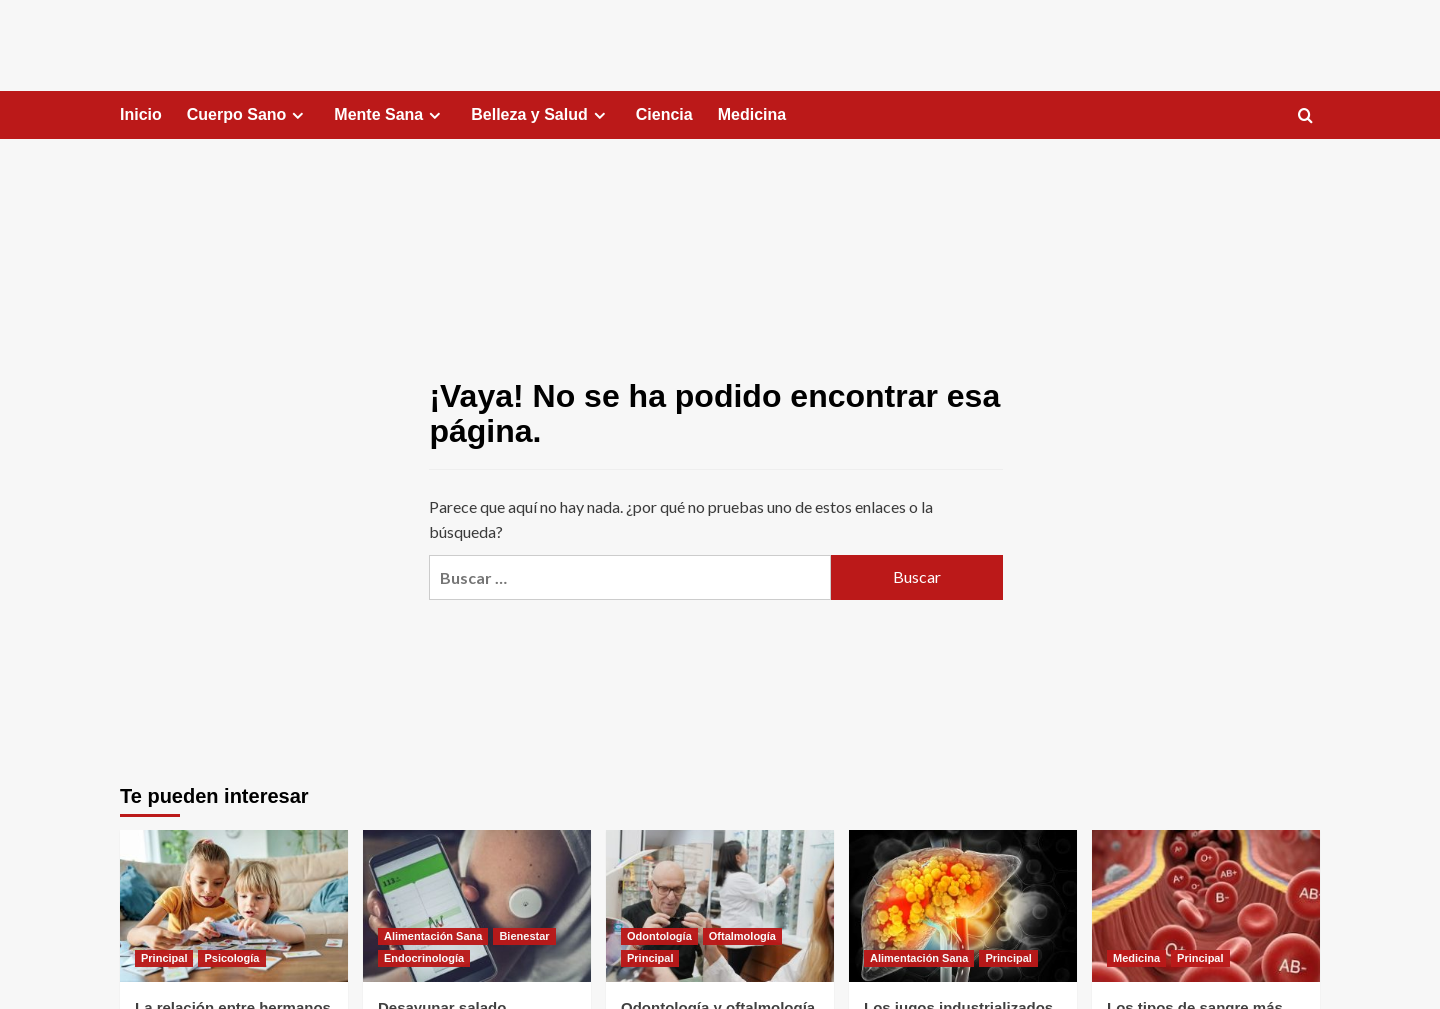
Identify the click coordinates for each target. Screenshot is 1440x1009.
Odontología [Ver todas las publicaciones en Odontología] (659, 936)
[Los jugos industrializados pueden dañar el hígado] (963, 906)
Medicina (752, 114)
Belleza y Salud (541, 115)
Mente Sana (390, 115)
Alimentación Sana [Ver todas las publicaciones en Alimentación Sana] (433, 936)
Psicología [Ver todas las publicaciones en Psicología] (231, 958)
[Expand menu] (297, 115)
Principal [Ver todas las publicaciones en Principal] (164, 958)
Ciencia (664, 114)
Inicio (141, 114)
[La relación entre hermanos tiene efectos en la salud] (234, 906)
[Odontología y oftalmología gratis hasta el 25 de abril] (720, 906)
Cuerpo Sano (248, 115)
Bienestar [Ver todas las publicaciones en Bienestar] (524, 936)
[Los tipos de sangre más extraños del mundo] (1206, 906)
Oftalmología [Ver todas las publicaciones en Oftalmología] (742, 936)
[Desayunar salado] (477, 906)
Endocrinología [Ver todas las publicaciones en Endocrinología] (424, 958)
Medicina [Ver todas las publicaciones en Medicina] (1136, 958)
